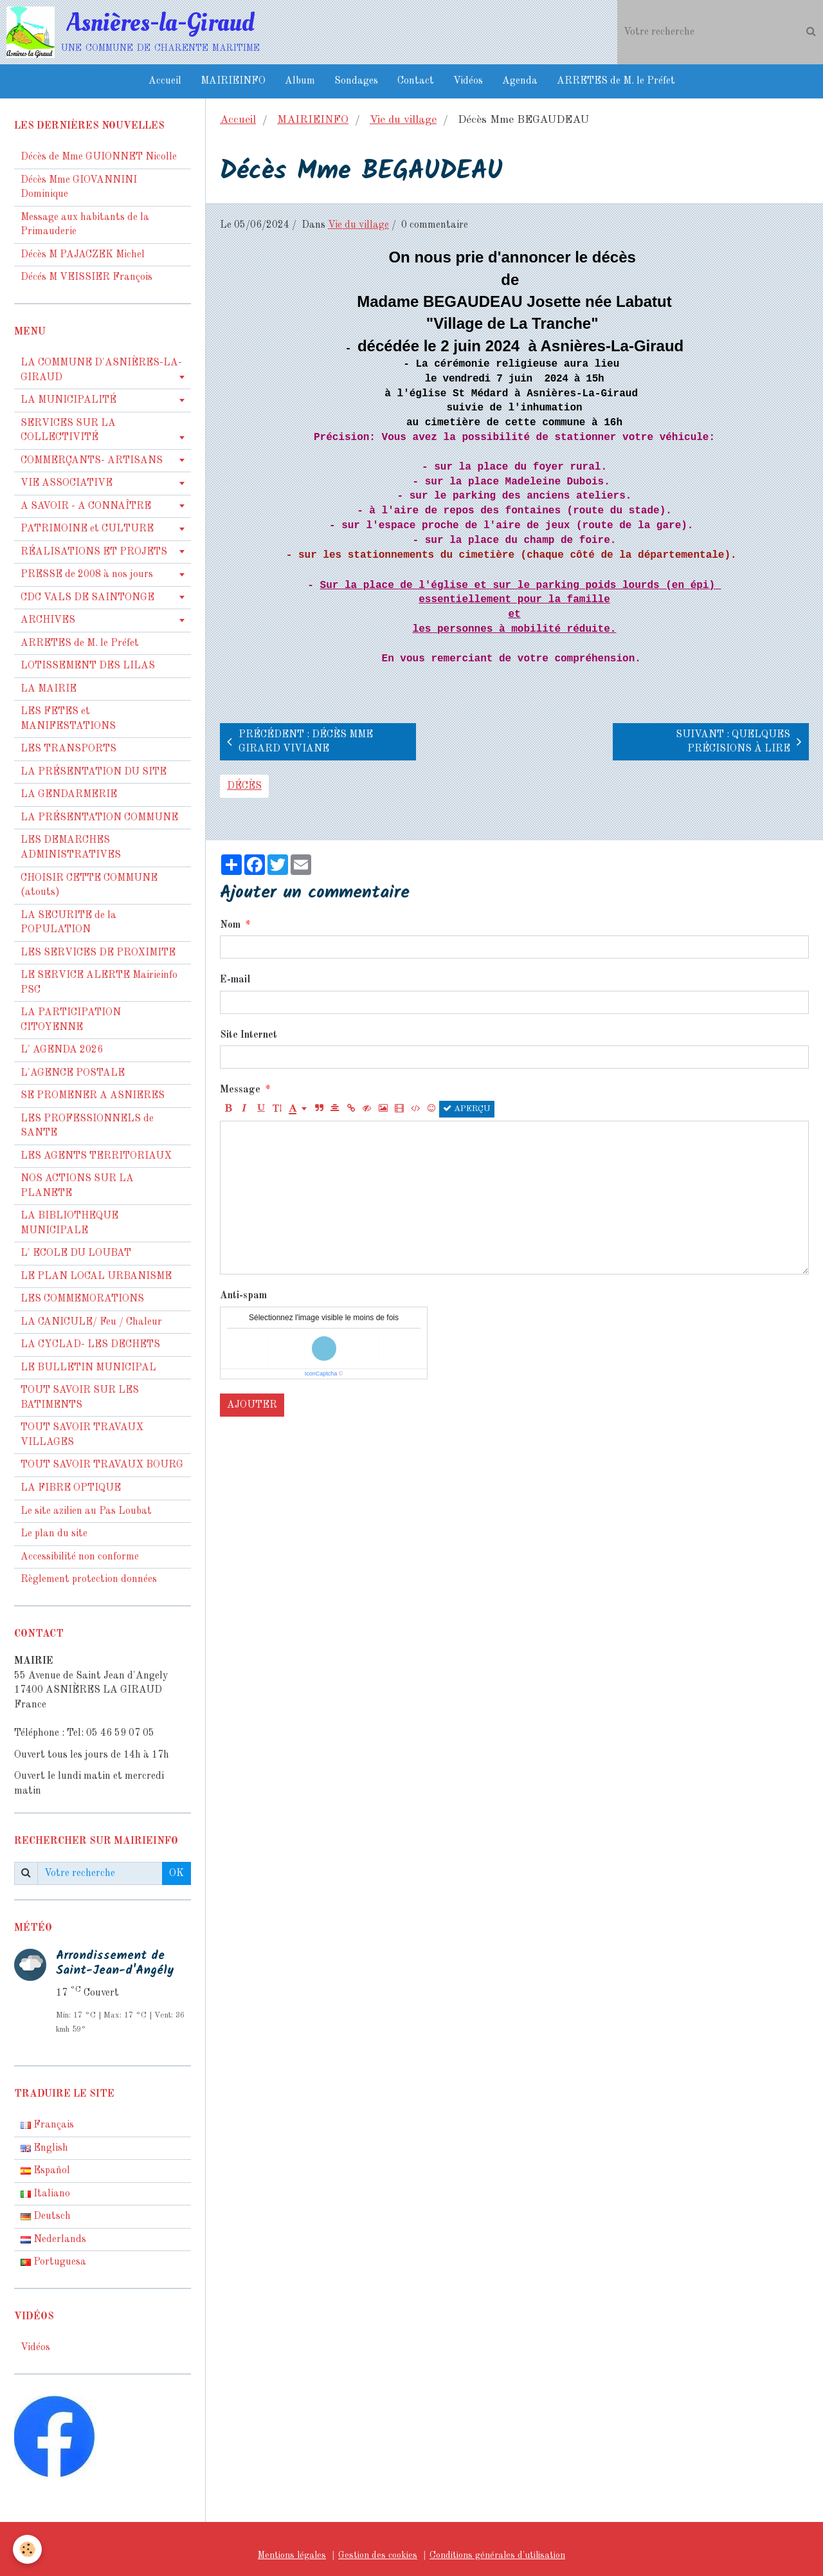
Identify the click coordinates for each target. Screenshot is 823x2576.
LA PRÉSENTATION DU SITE (94, 772)
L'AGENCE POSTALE (73, 1073)
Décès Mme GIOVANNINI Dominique (79, 187)
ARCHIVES (48, 620)
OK (176, 1873)
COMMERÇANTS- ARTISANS (92, 460)
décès (244, 786)
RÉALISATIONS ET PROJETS (94, 552)
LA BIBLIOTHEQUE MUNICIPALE (69, 1223)
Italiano (45, 2194)
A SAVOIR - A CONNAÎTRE (86, 506)
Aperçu (467, 1108)
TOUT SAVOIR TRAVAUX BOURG (102, 1465)
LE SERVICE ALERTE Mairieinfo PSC (99, 982)
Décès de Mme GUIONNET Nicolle (99, 157)
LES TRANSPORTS (68, 749)
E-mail (235, 980)
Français (47, 2125)
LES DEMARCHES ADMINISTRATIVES (71, 847)
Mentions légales (292, 2555)
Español (45, 2171)
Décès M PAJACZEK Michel (84, 255)
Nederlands (53, 2239)
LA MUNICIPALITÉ (68, 400)
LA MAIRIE (49, 689)
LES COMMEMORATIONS (82, 1299)
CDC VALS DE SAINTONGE (87, 598)
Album (300, 81)
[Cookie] (27, 2549)
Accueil (165, 81)
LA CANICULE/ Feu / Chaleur (91, 1322)
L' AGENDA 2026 (62, 1050)
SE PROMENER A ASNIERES (93, 1095)
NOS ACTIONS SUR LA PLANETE (77, 1186)
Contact (415, 81)
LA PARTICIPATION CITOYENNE (71, 1020)
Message (240, 1090)
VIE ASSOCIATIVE (67, 483)
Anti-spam (243, 1296)
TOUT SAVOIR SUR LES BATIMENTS (80, 1397)
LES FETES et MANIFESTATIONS (68, 718)
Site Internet (248, 1035)
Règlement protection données (89, 1579)
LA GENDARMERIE (69, 794)
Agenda (520, 81)
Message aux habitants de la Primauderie (85, 224)
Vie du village (403, 120)
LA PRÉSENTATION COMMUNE (99, 818)
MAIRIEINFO (233, 81)
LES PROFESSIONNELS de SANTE (87, 1126)
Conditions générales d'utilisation (497, 2555)
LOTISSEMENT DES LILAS (88, 666)
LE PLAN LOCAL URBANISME (96, 1276)
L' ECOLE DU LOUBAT (76, 1253)
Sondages (356, 81)
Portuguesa (53, 2262)
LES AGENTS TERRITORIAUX (96, 1156)
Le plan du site (54, 1534)
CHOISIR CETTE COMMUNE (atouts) (89, 885)
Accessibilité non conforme (80, 1557)
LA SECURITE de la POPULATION (68, 922)
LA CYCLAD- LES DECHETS (90, 1344)
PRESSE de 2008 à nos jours (87, 574)
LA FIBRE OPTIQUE (71, 1488)
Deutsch (46, 2216)
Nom (230, 925)
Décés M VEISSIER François (86, 277)
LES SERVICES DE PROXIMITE (98, 953)
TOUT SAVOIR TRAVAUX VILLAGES (82, 1435)
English (44, 2148)
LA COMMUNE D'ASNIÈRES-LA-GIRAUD (101, 370)
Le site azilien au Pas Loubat (86, 1511)
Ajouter (252, 1405)
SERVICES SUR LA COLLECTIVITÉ (68, 430)
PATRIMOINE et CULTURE (87, 529)
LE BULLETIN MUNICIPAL (88, 1368)
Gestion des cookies (377, 2555)
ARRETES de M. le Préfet (616, 81)
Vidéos (468, 81)
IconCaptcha (321, 1373)
